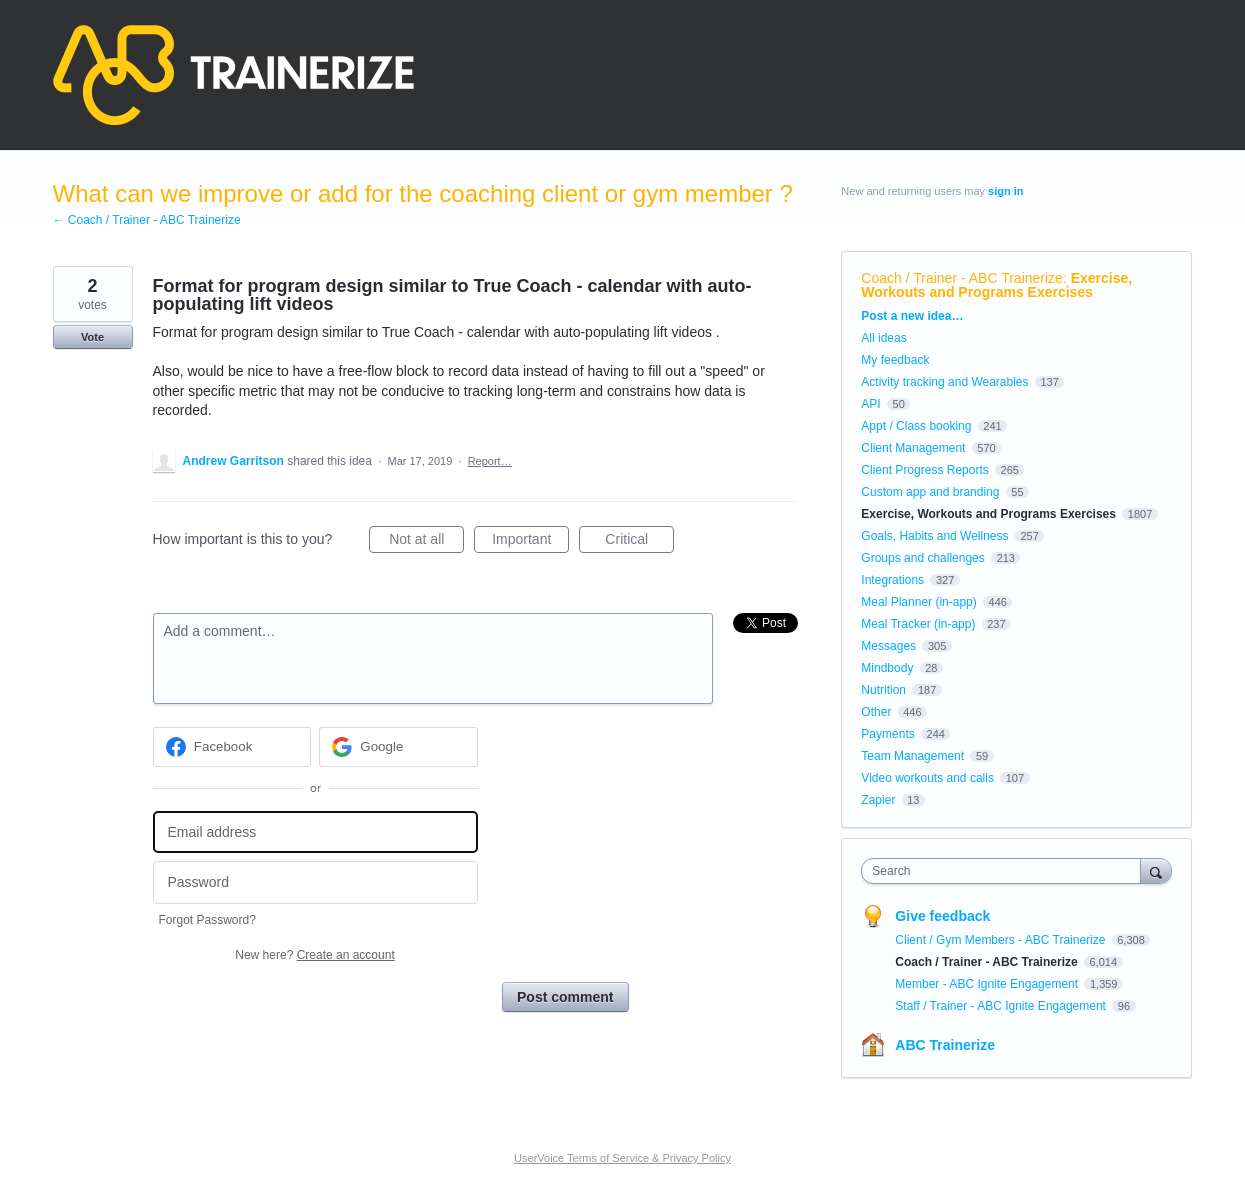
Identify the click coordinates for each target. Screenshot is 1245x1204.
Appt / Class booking (916, 426)
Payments (887, 734)
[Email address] (315, 832)
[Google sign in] (398, 747)
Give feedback (942, 916)
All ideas (883, 338)
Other (876, 712)
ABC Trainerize (945, 1045)
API (870, 404)
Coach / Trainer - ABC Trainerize (962, 278)
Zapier (878, 800)
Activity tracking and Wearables (944, 382)
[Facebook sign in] (232, 747)
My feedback (895, 360)
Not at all (426, 542)
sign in (1005, 191)
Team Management (912, 756)
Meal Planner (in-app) (918, 602)
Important (530, 542)
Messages (888, 646)
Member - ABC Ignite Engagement (988, 984)
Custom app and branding (930, 492)
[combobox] (1005, 871)
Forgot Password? (207, 920)
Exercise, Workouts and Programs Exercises (996, 285)
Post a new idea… (912, 316)
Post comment (565, 997)
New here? (314, 955)
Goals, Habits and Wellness (934, 536)
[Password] (315, 882)
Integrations (892, 580)
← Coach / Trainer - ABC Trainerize (147, 220)
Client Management (913, 448)
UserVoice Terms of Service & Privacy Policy (622, 1158)
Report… (490, 461)
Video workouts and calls (927, 778)
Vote (92, 337)
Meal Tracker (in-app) (918, 624)
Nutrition (883, 690)
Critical (639, 542)
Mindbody (887, 668)
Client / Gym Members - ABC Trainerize (1001, 940)
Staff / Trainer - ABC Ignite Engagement (1002, 1006)
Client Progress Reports (924, 470)
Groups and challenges (922, 558)
